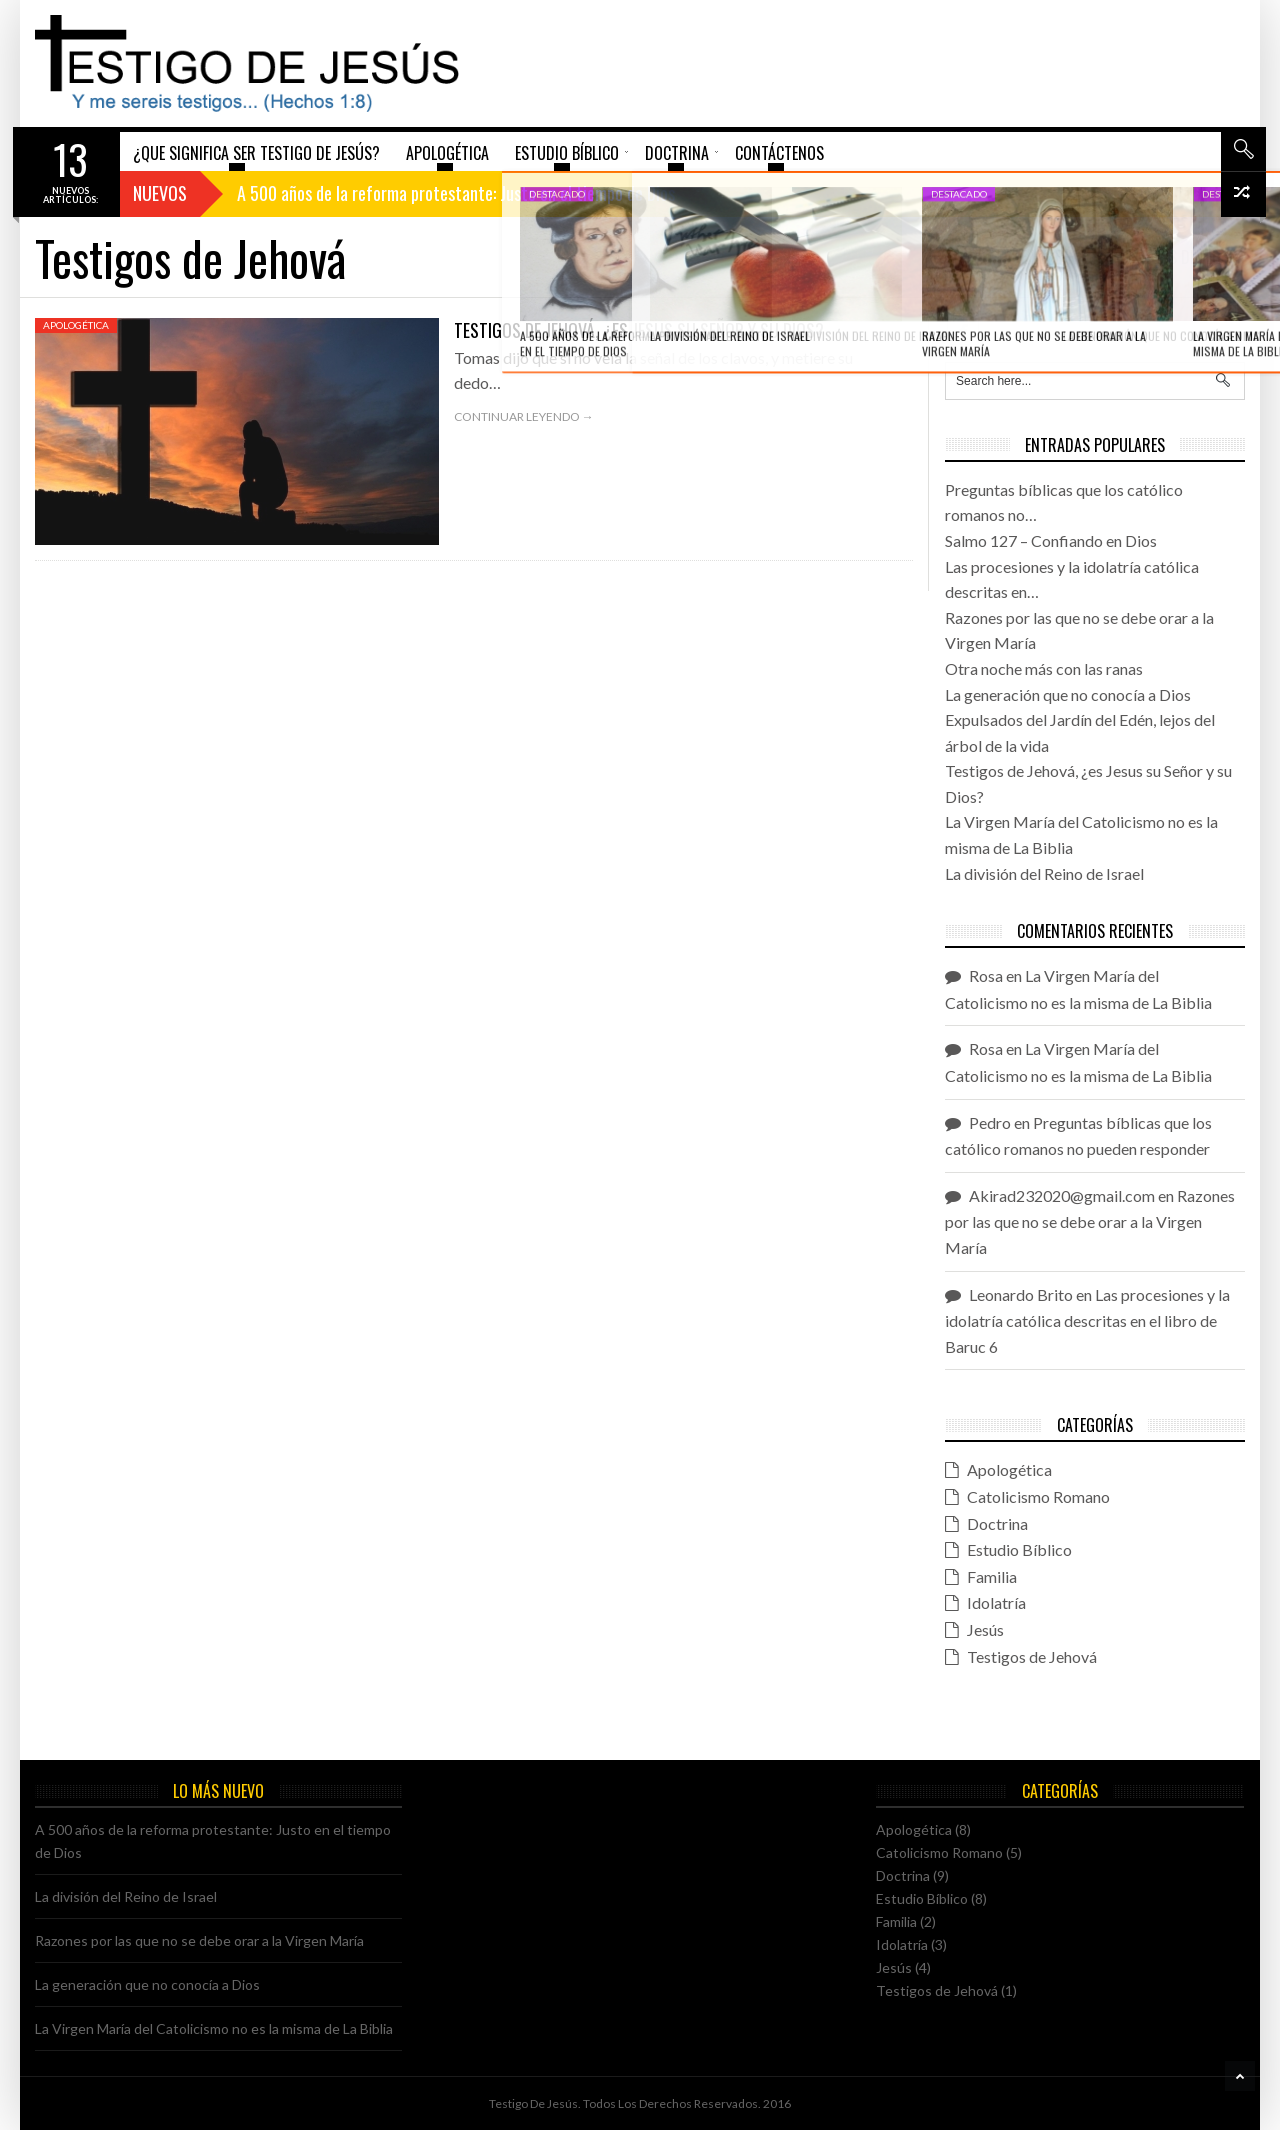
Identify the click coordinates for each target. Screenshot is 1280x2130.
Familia (992, 1576)
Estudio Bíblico (1019, 1549)
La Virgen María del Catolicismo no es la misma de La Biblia (214, 2028)
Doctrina (997, 1523)
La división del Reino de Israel (126, 1896)
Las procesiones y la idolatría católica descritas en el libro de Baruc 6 (1087, 1320)
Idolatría (996, 1602)
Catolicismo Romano (1038, 1496)
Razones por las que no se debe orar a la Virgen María (1090, 1221)
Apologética (76, 325)
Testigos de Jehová (1032, 1656)
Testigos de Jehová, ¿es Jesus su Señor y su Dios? (639, 330)
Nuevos (160, 193)
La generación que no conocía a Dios (147, 1984)
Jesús (985, 1629)
